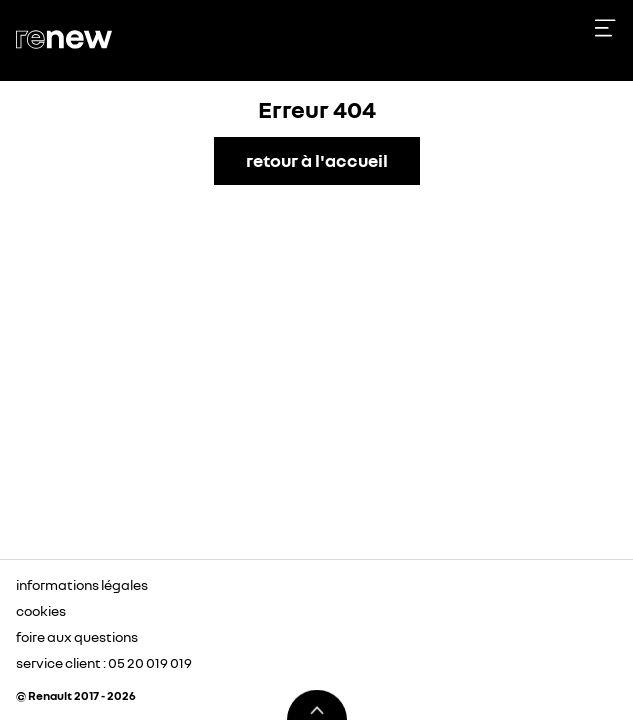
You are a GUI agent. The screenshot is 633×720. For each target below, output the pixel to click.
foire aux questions (77, 636)
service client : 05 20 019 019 (104, 662)
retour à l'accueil (317, 160)
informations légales (82, 584)
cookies (41, 610)
